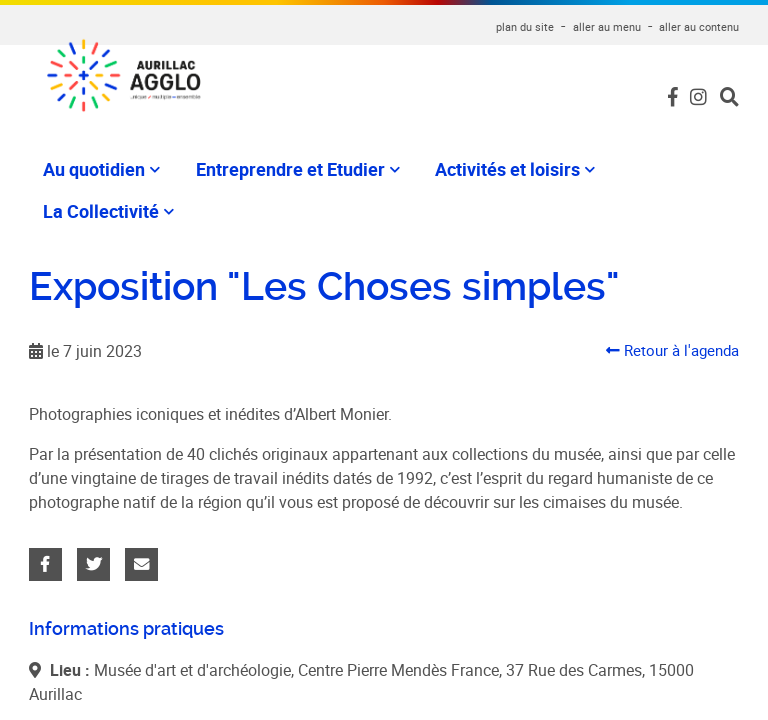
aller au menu (607, 26)
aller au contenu (699, 26)
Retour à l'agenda (668, 334)
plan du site (525, 26)
